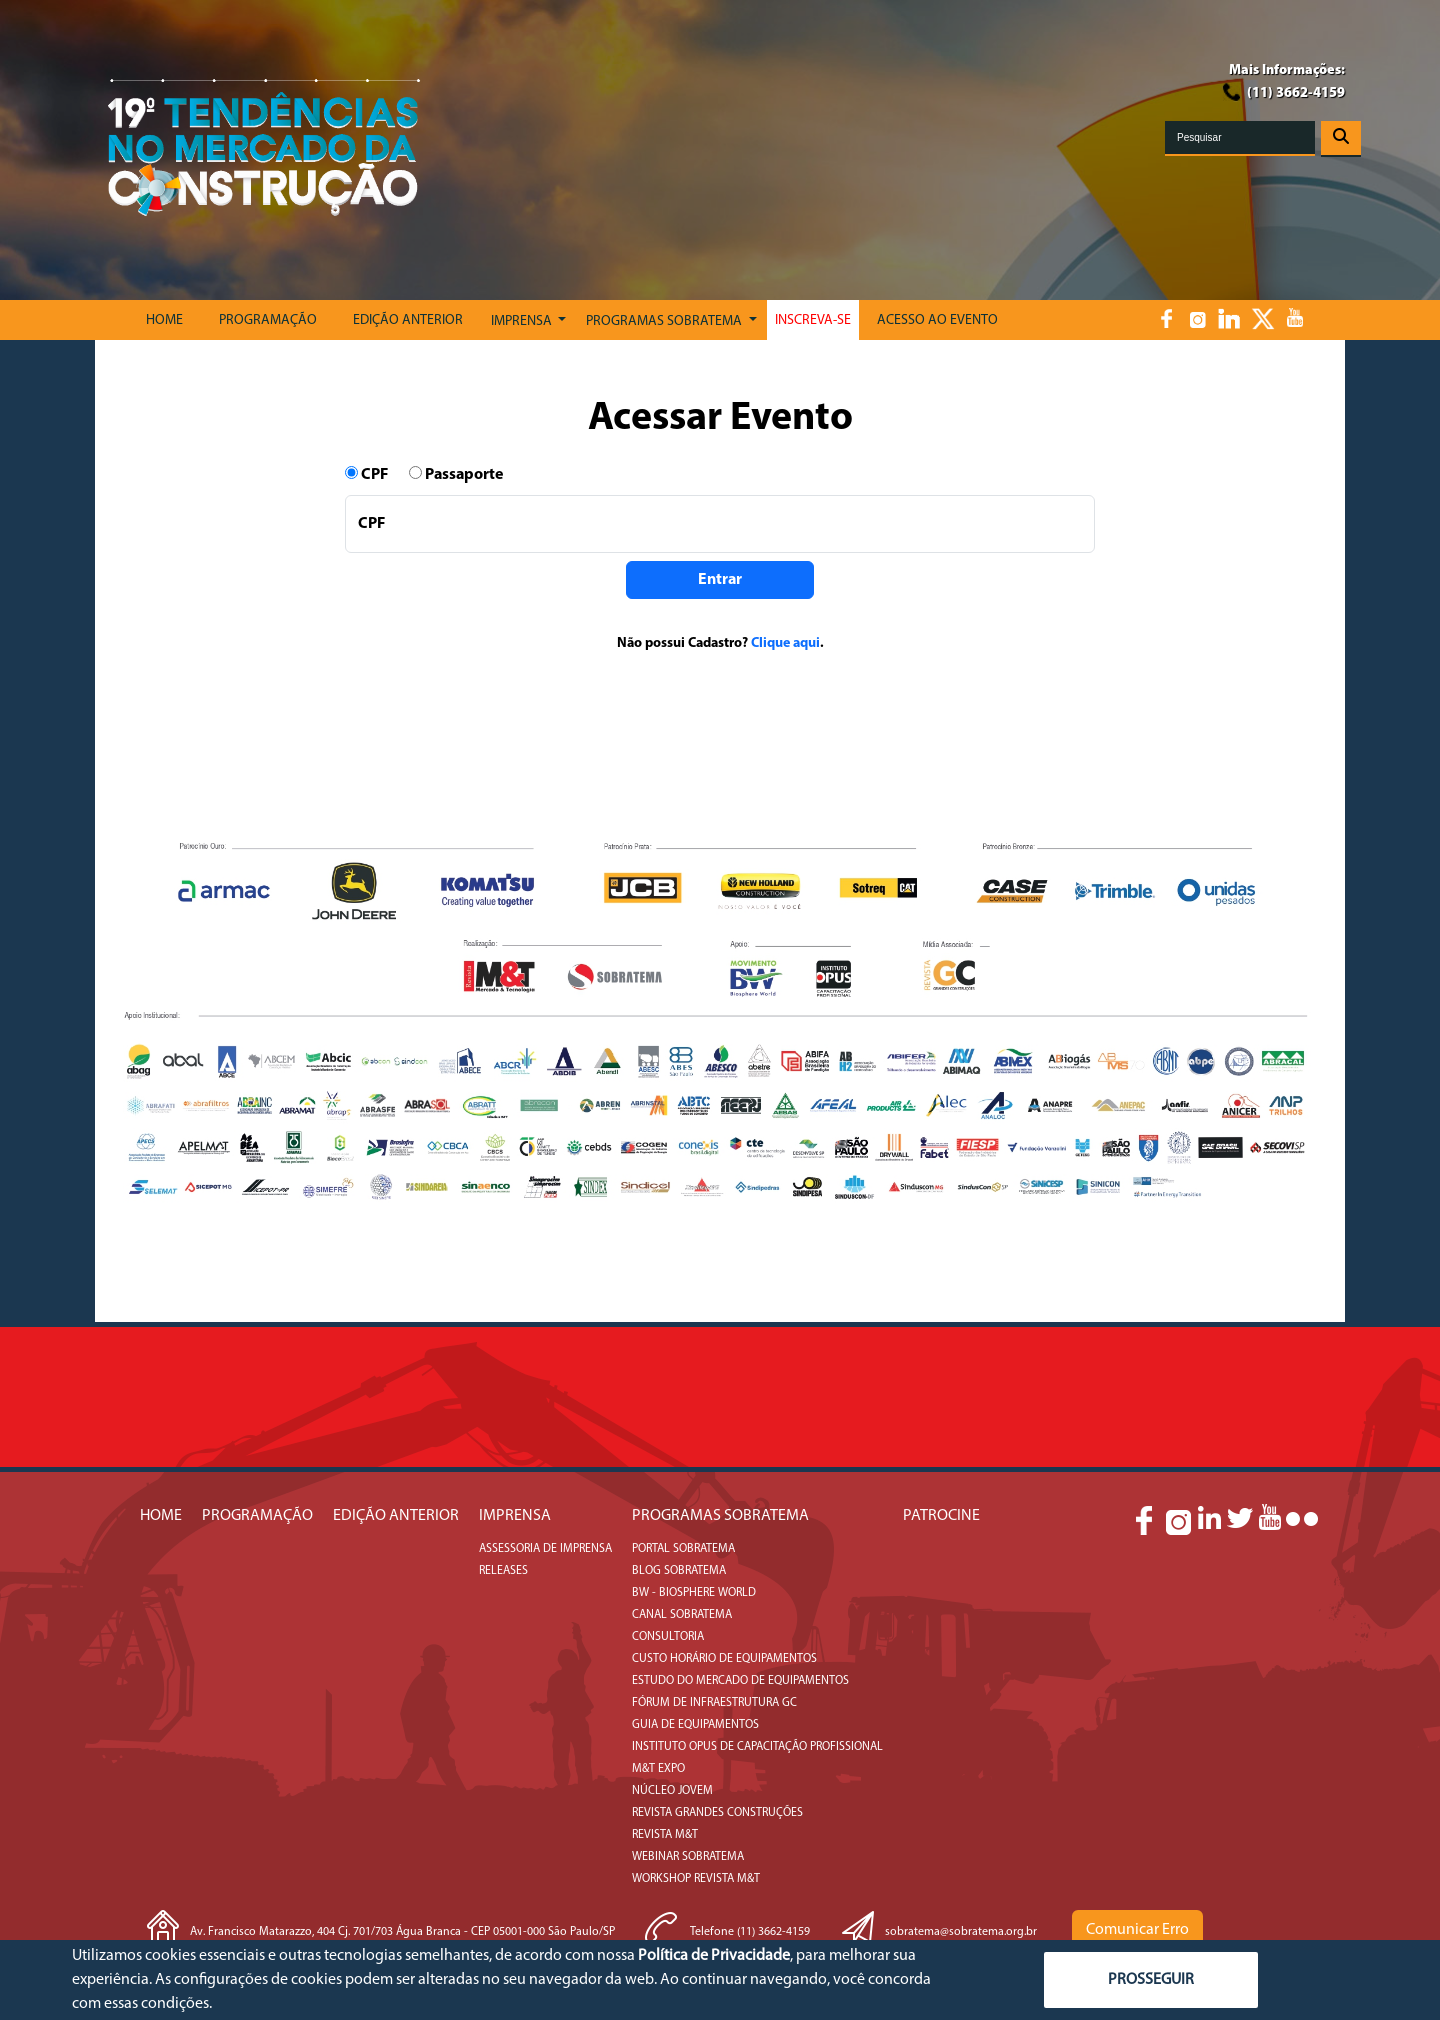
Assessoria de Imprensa (545, 1549)
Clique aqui (785, 643)
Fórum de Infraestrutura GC (714, 1703)
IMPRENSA (515, 1516)
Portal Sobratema (683, 1549)
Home (164, 320)
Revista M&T (665, 1835)
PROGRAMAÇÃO (268, 320)
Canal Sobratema (682, 1615)
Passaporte (456, 474)
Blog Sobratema (679, 1571)
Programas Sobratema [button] (665, 321)
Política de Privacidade (714, 1956)
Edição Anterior (408, 320)
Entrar (720, 580)
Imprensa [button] (523, 321)
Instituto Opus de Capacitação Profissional (757, 1747)
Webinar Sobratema (688, 1857)
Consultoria (668, 1637)
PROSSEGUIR (1151, 1980)
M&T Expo (658, 1769)
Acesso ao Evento (937, 320)
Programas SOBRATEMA (720, 1516)
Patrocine (941, 1516)
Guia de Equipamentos (695, 1725)
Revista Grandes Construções (717, 1813)
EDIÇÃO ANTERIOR (396, 1516)
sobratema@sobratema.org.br (961, 1932)
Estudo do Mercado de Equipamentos (740, 1681)
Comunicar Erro (1137, 1930)
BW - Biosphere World (694, 1593)
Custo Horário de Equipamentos (724, 1659)
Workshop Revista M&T (696, 1879)
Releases (503, 1571)
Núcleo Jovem (672, 1791)
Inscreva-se (813, 320)
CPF (375, 474)
